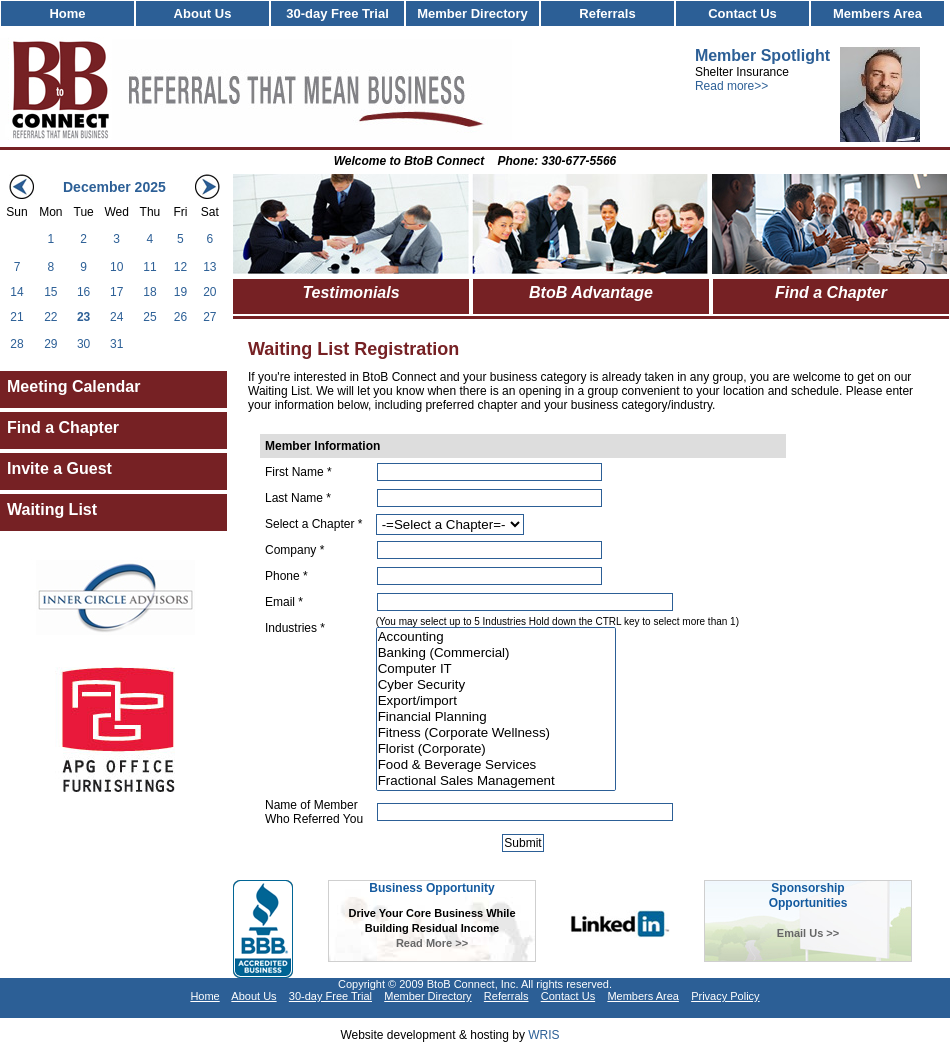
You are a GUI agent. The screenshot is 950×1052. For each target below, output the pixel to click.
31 (116, 344)
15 (50, 292)
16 (83, 292)
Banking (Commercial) (496, 653)
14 (16, 292)
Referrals (607, 13)
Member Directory (472, 13)
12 (180, 267)
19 (180, 292)
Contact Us (742, 13)
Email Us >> (808, 933)
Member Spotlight (762, 55)
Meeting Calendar (73, 386)
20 (209, 292)
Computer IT (496, 669)
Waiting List (52, 509)
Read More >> (432, 943)
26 (180, 317)
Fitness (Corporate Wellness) (496, 733)
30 (83, 344)
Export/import (496, 701)
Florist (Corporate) (496, 749)
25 (149, 317)
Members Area (877, 13)
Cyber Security (496, 685)
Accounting (496, 637)
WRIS (543, 1035)
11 (149, 267)
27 (209, 317)
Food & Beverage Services (496, 765)
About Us (203, 13)
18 (149, 292)
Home (67, 13)
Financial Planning (496, 717)
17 (116, 292)
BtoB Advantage (591, 292)
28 (16, 344)
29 (50, 344)
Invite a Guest (59, 468)
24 (116, 317)
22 (50, 317)
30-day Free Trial (337, 13)
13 (209, 267)
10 (116, 267)
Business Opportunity (431, 888)
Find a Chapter (63, 427)
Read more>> (731, 86)
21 (16, 317)
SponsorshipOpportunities (808, 895)
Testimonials (350, 292)
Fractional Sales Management (496, 781)
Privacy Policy (725, 996)
